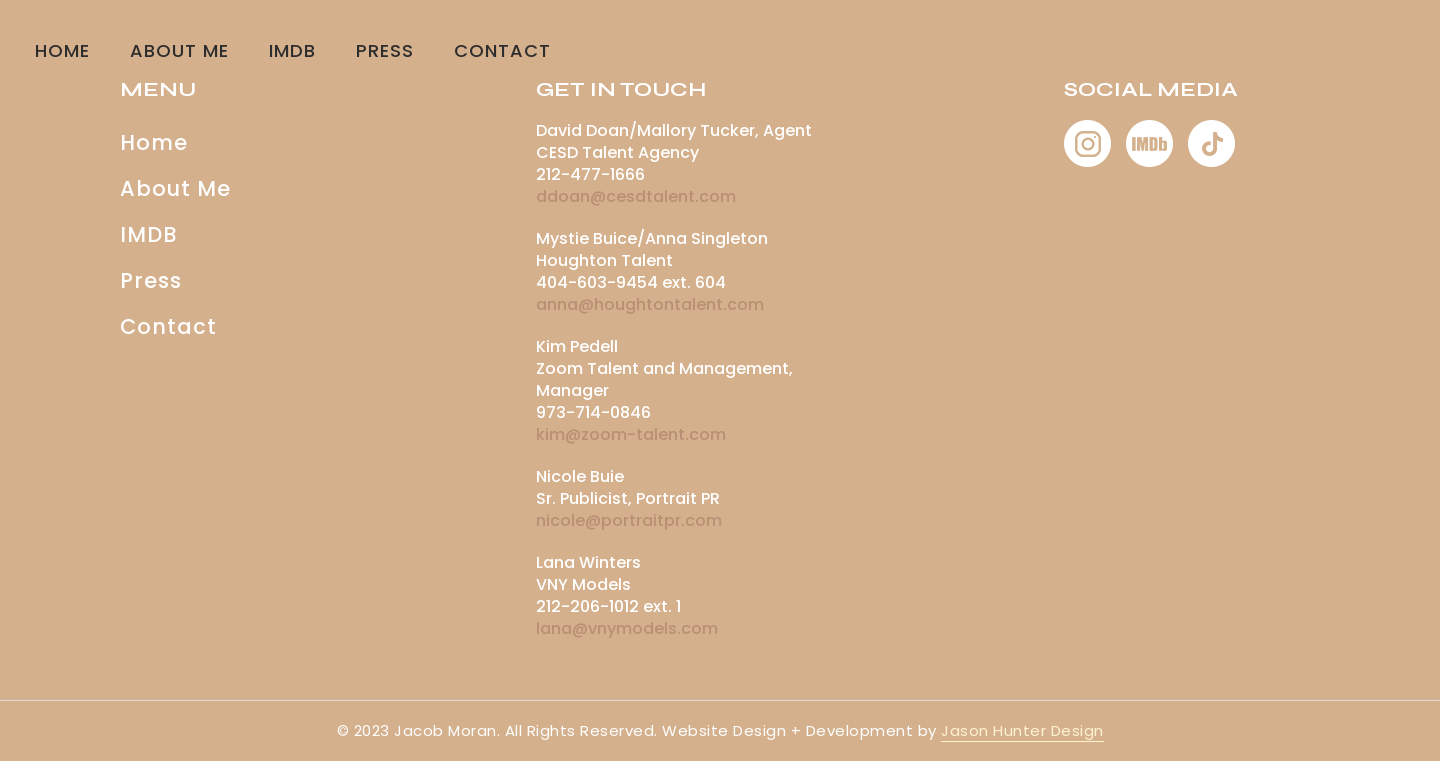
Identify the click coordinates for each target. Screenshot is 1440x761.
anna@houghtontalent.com (650, 304)
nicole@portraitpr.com (629, 520)
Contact (168, 326)
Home (62, 50)
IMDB (292, 50)
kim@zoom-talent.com (631, 434)
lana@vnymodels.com (627, 628)
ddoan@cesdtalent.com (636, 196)
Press (385, 50)
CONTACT (502, 50)
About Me (179, 50)
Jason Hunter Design (1022, 730)
